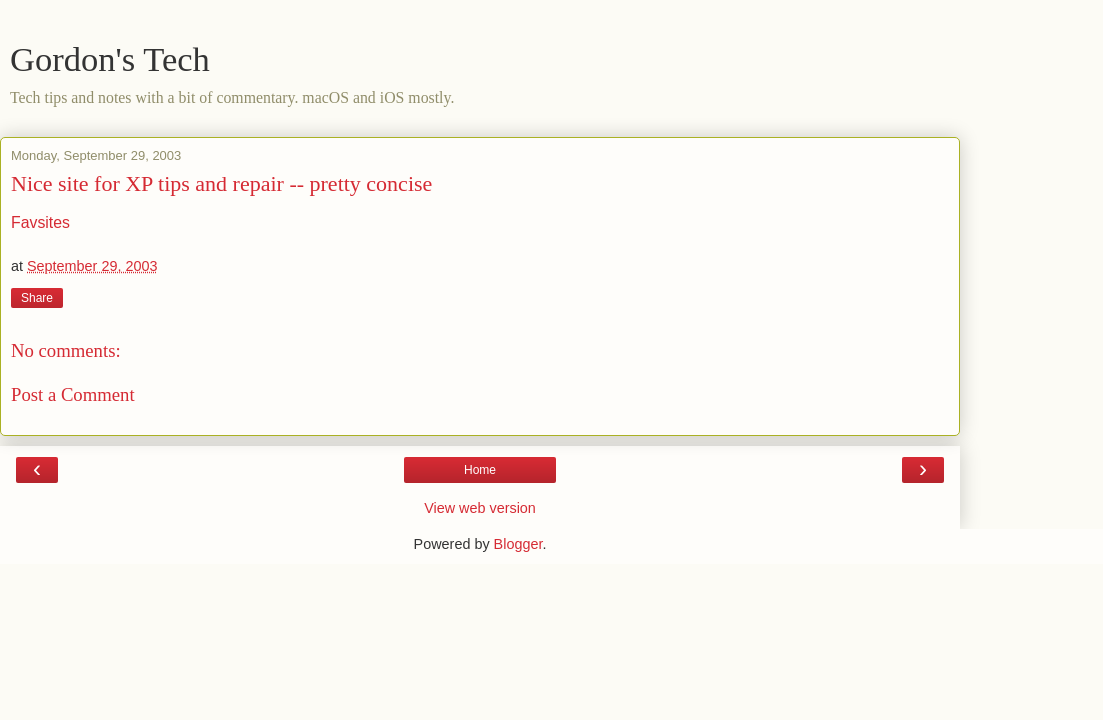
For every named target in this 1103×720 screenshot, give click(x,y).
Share (37, 298)
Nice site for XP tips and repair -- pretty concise (221, 183)
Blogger (518, 544)
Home (480, 470)
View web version (480, 508)
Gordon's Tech (110, 59)
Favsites (40, 222)
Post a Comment (73, 394)
